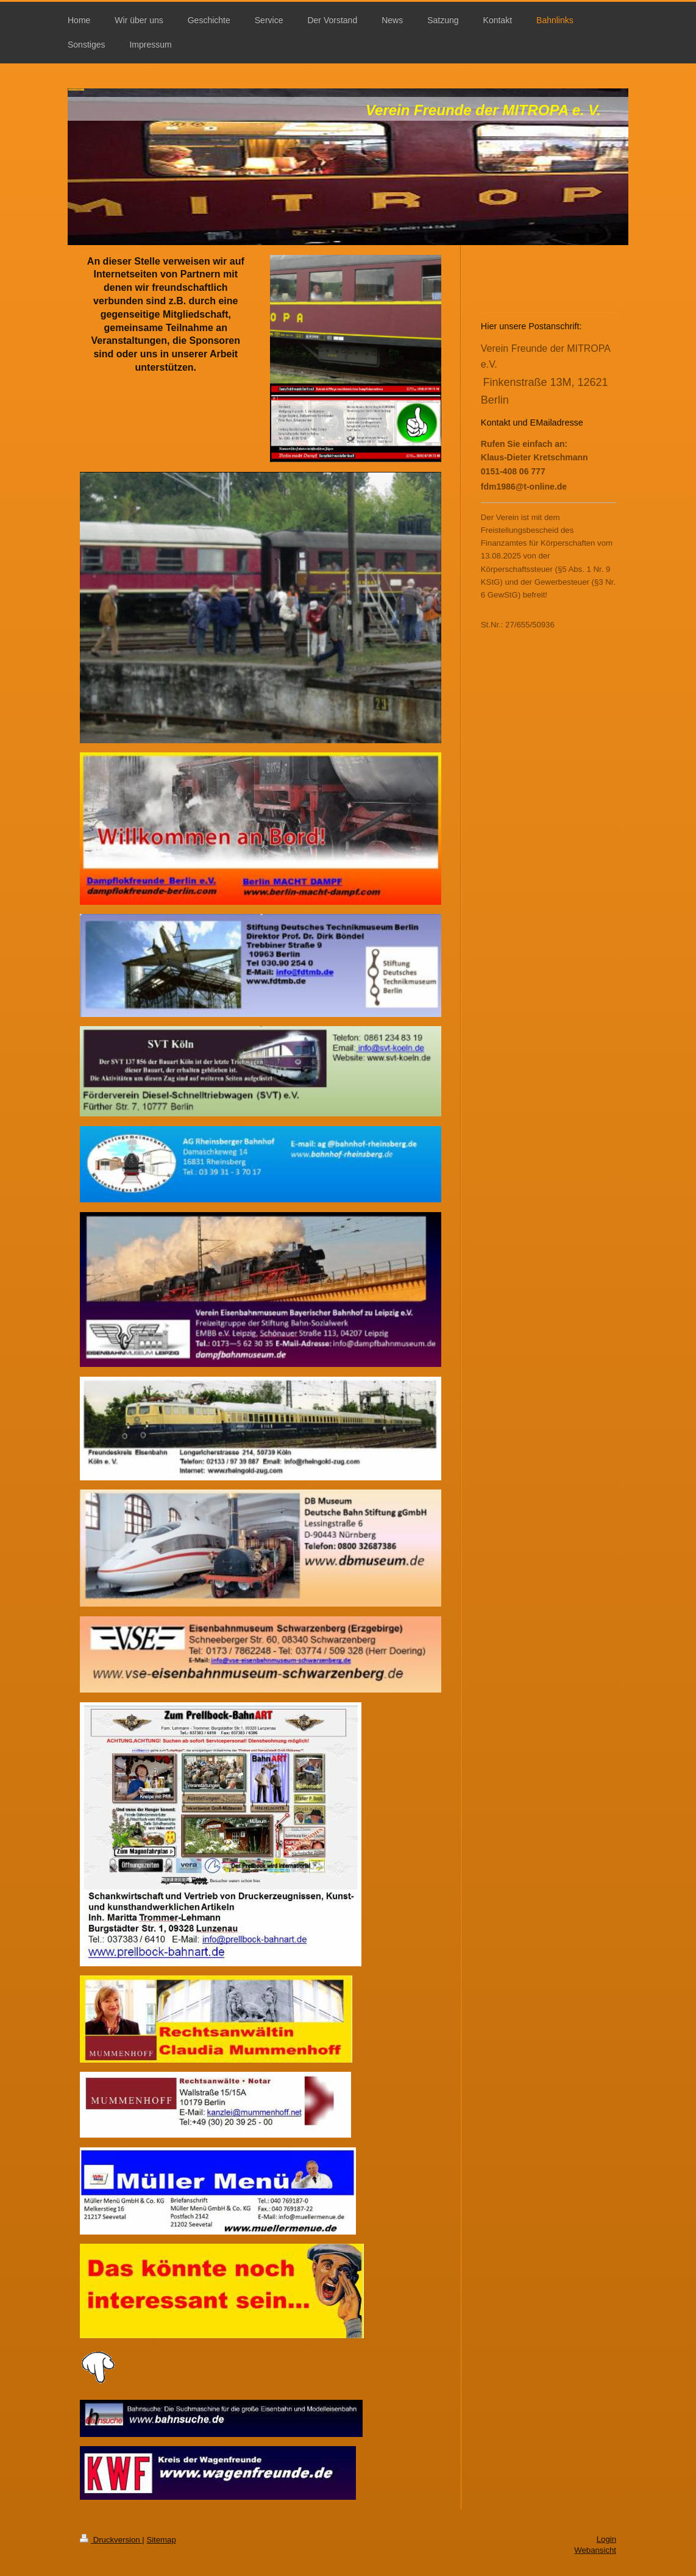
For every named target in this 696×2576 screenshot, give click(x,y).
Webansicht (595, 2550)
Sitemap (161, 2539)
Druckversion (111, 2539)
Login (606, 2539)
